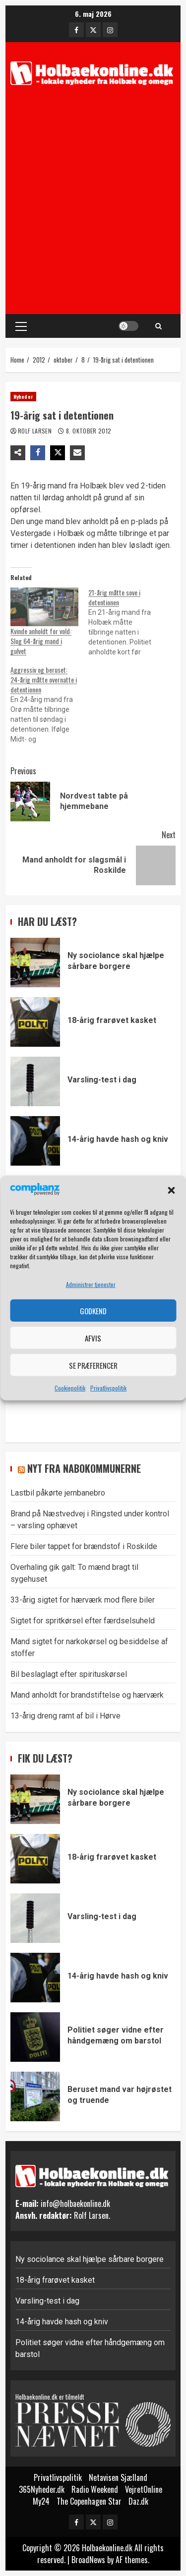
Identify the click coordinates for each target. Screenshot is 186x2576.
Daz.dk (138, 2501)
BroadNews (88, 2560)
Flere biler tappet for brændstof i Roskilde (83, 1546)
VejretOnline (143, 2489)
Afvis (93, 1338)
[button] (171, 1190)
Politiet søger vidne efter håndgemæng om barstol (35, 2037)
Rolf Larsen (35, 431)
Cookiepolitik (70, 1388)
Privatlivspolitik (108, 1388)
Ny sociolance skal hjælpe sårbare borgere (35, 962)
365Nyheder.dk (41, 2489)
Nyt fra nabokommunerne (84, 1468)
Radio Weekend (94, 2489)
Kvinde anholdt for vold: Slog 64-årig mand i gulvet (40, 641)
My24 (41, 2501)
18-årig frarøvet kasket (35, 1022)
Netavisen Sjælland (118, 2477)
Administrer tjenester (91, 1284)
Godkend (93, 1310)
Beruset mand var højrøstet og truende (35, 2096)
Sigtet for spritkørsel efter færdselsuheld (82, 1620)
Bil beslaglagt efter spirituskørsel (68, 1674)
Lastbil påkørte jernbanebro (57, 1493)
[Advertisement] (93, 204)
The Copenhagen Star (89, 2501)
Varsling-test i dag (35, 1081)
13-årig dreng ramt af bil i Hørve (65, 1715)
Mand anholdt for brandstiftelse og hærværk (87, 1695)
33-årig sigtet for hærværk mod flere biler (82, 1600)
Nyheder (23, 396)
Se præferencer (93, 1365)
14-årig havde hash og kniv (35, 1141)
